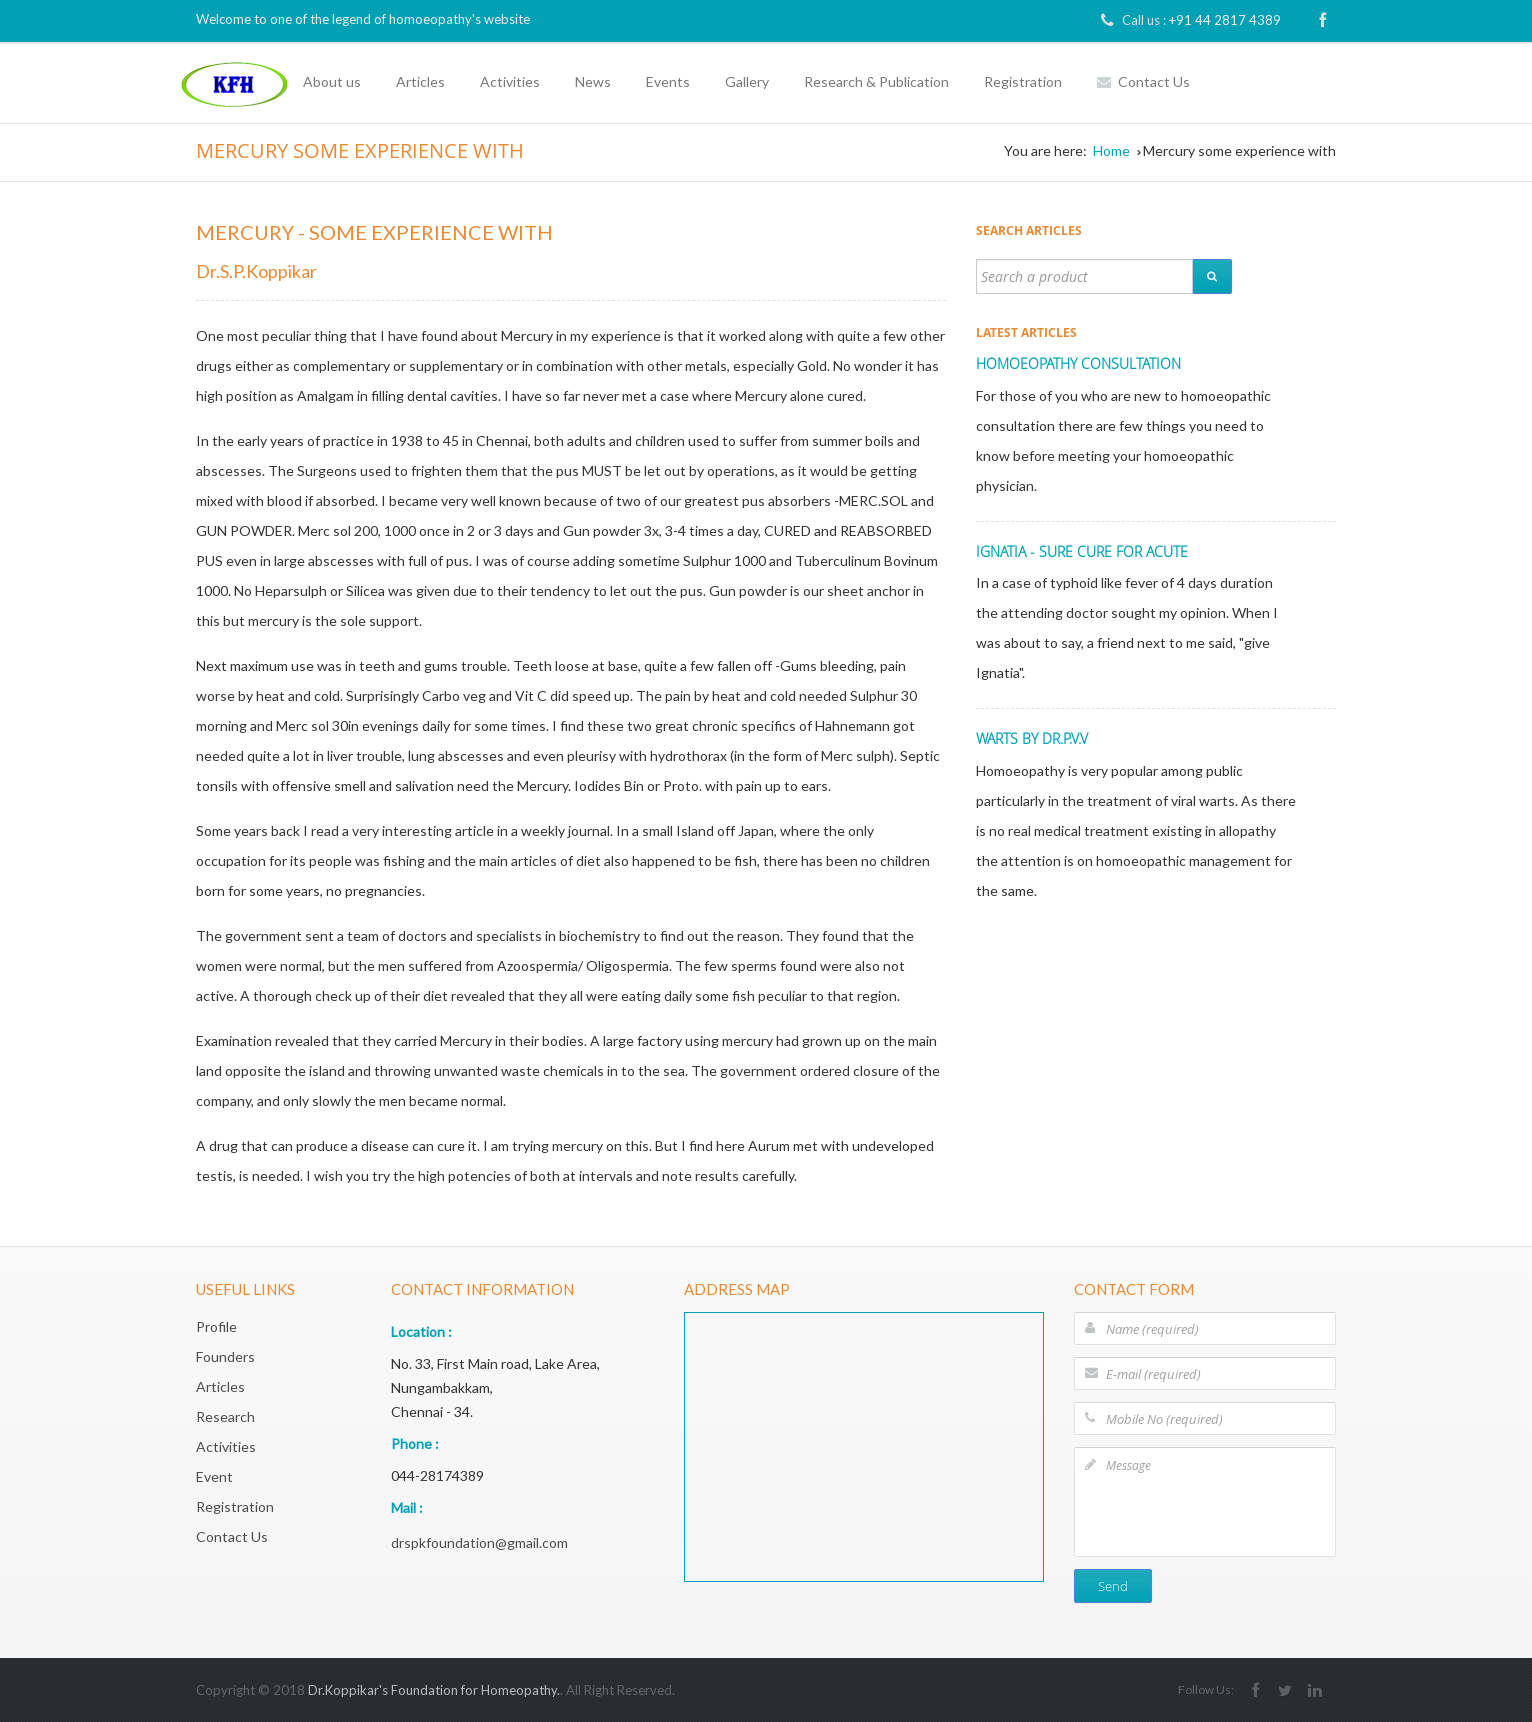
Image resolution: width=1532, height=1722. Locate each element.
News (593, 81)
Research (225, 1416)
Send (1113, 1586)
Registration (1023, 81)
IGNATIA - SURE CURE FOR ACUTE (1082, 551)
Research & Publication (876, 81)
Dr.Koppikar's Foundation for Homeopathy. (434, 1690)
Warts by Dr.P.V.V (1032, 738)
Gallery (747, 81)
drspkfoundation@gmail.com (479, 1542)
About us (332, 81)
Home (1111, 150)
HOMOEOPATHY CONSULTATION (1078, 363)
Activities (510, 81)
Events (668, 81)
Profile (216, 1326)
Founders (225, 1356)
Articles (420, 81)
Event (214, 1476)
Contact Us (1143, 82)
